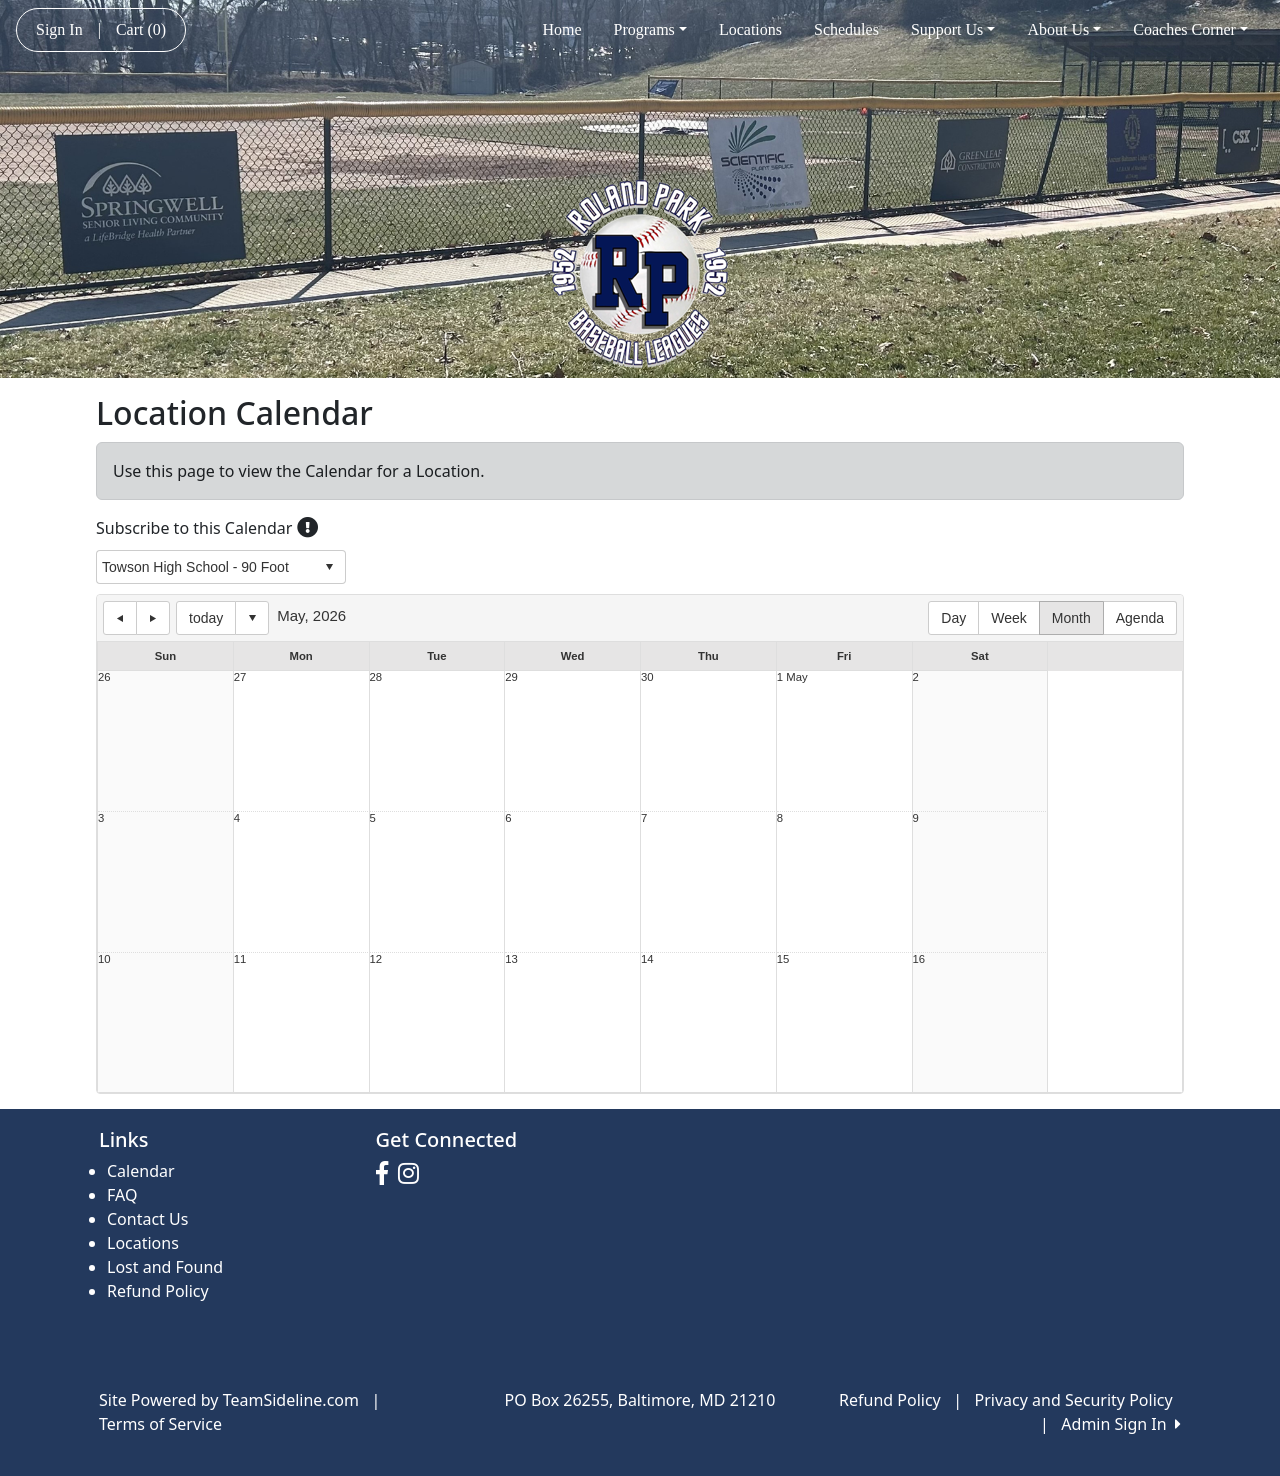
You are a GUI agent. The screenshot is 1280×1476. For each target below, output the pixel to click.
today (206, 618)
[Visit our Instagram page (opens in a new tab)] (413, 1174)
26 (104, 677)
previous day (120, 618)
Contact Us (147, 1219)
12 (376, 959)
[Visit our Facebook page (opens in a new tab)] (387, 1174)
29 (511, 677)
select (329, 567)
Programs (650, 29)
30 (647, 677)
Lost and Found (165, 1267)
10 (104, 959)
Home (561, 29)
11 (240, 959)
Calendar (141, 1171)
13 (511, 959)
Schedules (846, 29)
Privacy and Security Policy (1074, 1400)
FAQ (122, 1195)
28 (376, 677)
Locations (750, 29)
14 (647, 959)
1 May (792, 677)
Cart (141, 29)
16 (919, 959)
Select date (252, 618)
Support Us (953, 29)
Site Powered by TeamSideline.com (229, 1400)
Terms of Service (160, 1424)
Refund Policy (158, 1291)
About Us (1064, 29)
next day (153, 618)
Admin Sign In (1121, 1424)
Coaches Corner (1190, 29)
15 (783, 959)
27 (240, 677)
